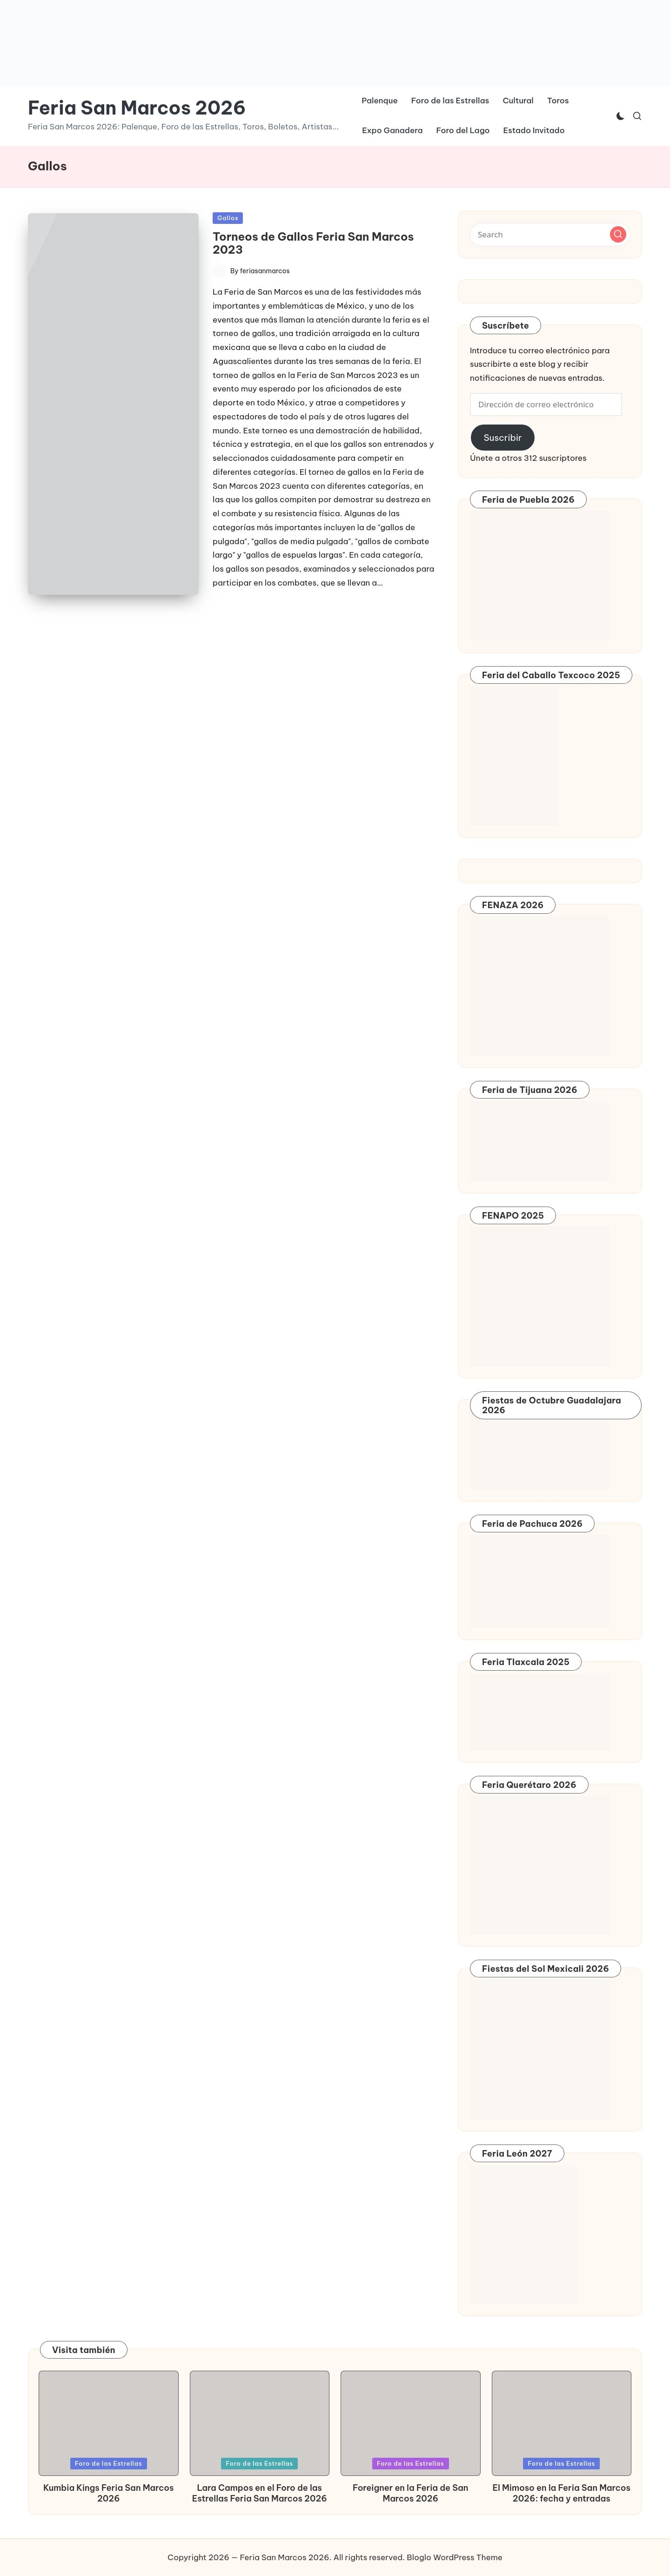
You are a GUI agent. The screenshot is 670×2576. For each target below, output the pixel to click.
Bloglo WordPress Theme (454, 2557)
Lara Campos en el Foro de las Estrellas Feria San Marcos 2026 (259, 2493)
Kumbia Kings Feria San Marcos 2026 (108, 2493)
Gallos (227, 218)
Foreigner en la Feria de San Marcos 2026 (410, 2493)
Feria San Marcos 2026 (137, 108)
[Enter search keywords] (550, 234)
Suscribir (502, 437)
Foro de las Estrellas (108, 2463)
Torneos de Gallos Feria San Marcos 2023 (313, 243)
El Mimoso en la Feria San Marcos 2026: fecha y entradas (561, 2493)
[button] (113, 404)
